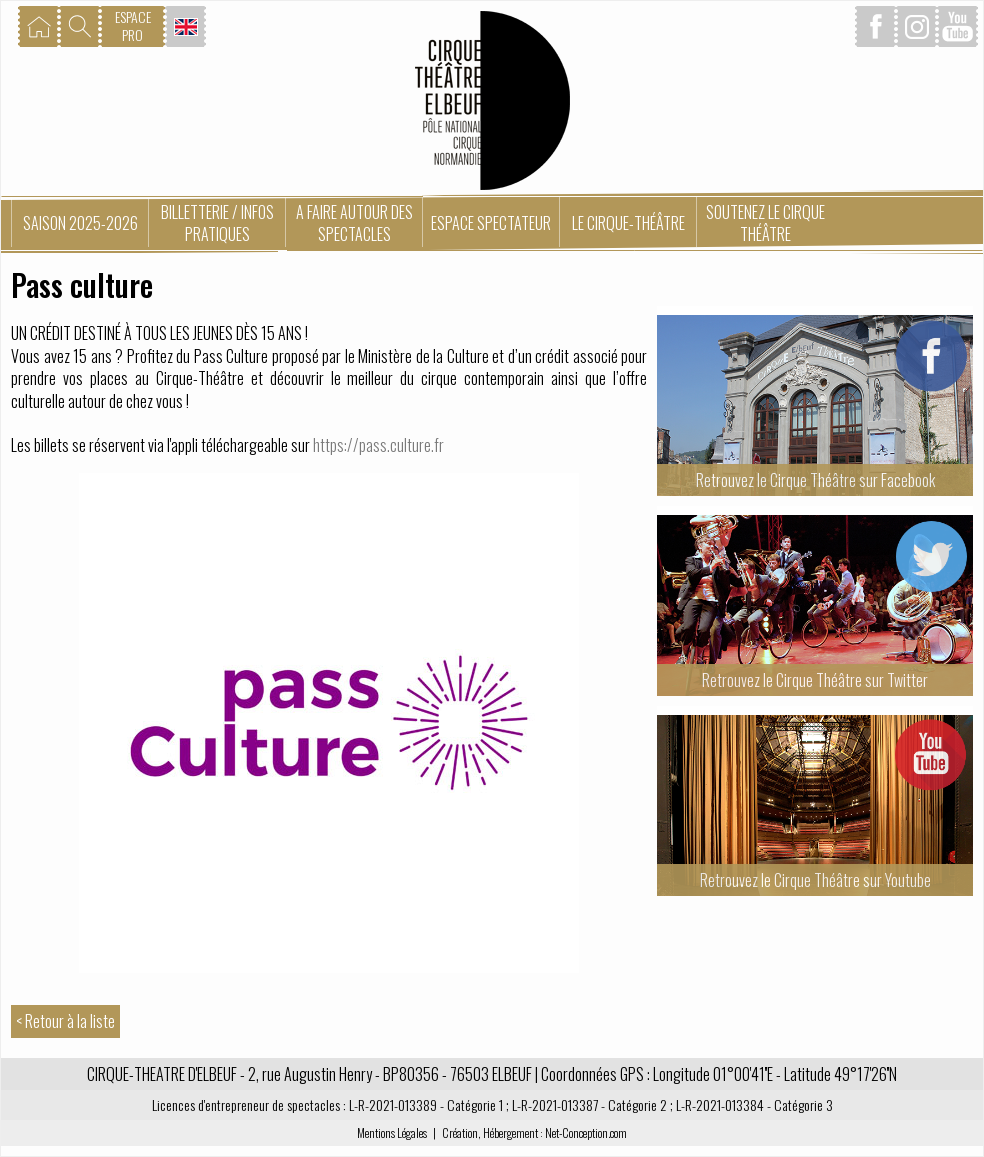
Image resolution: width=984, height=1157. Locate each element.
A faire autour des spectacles (354, 223)
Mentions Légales (392, 1132)
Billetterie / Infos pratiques (217, 223)
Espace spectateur (491, 223)
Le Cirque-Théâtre (628, 223)
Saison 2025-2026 (80, 223)
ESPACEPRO (133, 25)
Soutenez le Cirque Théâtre (765, 223)
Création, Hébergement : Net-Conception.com (534, 1132)
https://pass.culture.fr (378, 445)
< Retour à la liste (65, 1021)
